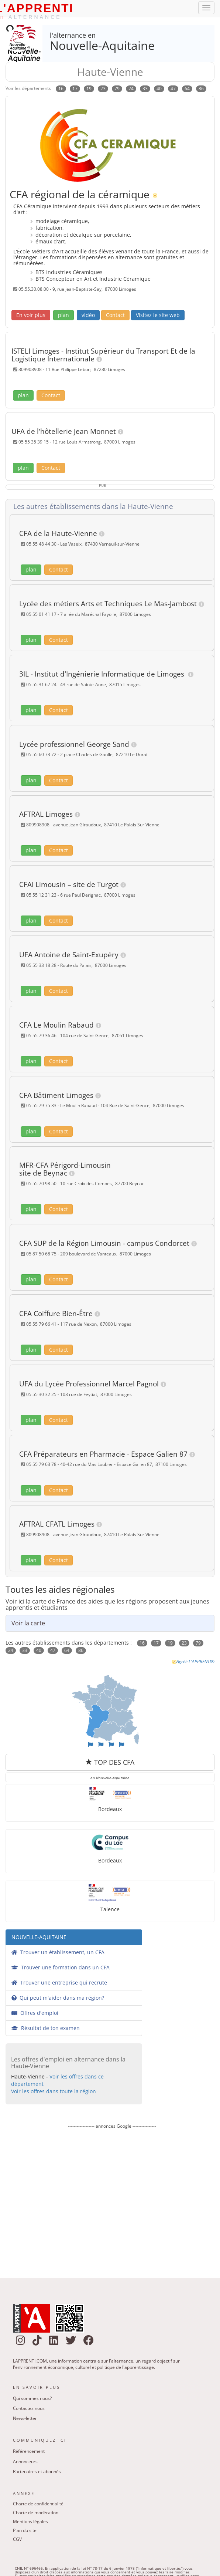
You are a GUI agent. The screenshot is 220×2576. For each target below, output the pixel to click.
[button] (30, 315)
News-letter (25, 2418)
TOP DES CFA (110, 1762)
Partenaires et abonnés (37, 2471)
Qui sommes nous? (32, 2398)
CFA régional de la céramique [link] (79, 194)
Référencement (29, 2451)
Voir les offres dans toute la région (53, 2091)
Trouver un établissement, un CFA (57, 1952)
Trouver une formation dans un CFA (60, 1967)
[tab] (112, 506)
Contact (115, 314)
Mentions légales (30, 2521)
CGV (17, 2539)
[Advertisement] (111, 2198)
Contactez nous (29, 2408)
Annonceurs (25, 2461)
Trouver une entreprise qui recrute (59, 1982)
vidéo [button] (88, 314)
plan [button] (63, 314)
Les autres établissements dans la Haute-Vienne (91, 506)
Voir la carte (28, 1623)
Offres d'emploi (34, 2012)
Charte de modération (35, 2512)
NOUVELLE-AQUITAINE (38, 1937)
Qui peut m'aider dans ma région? (57, 1997)
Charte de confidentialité (38, 2504)
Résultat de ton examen (45, 2028)
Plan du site (25, 2530)
